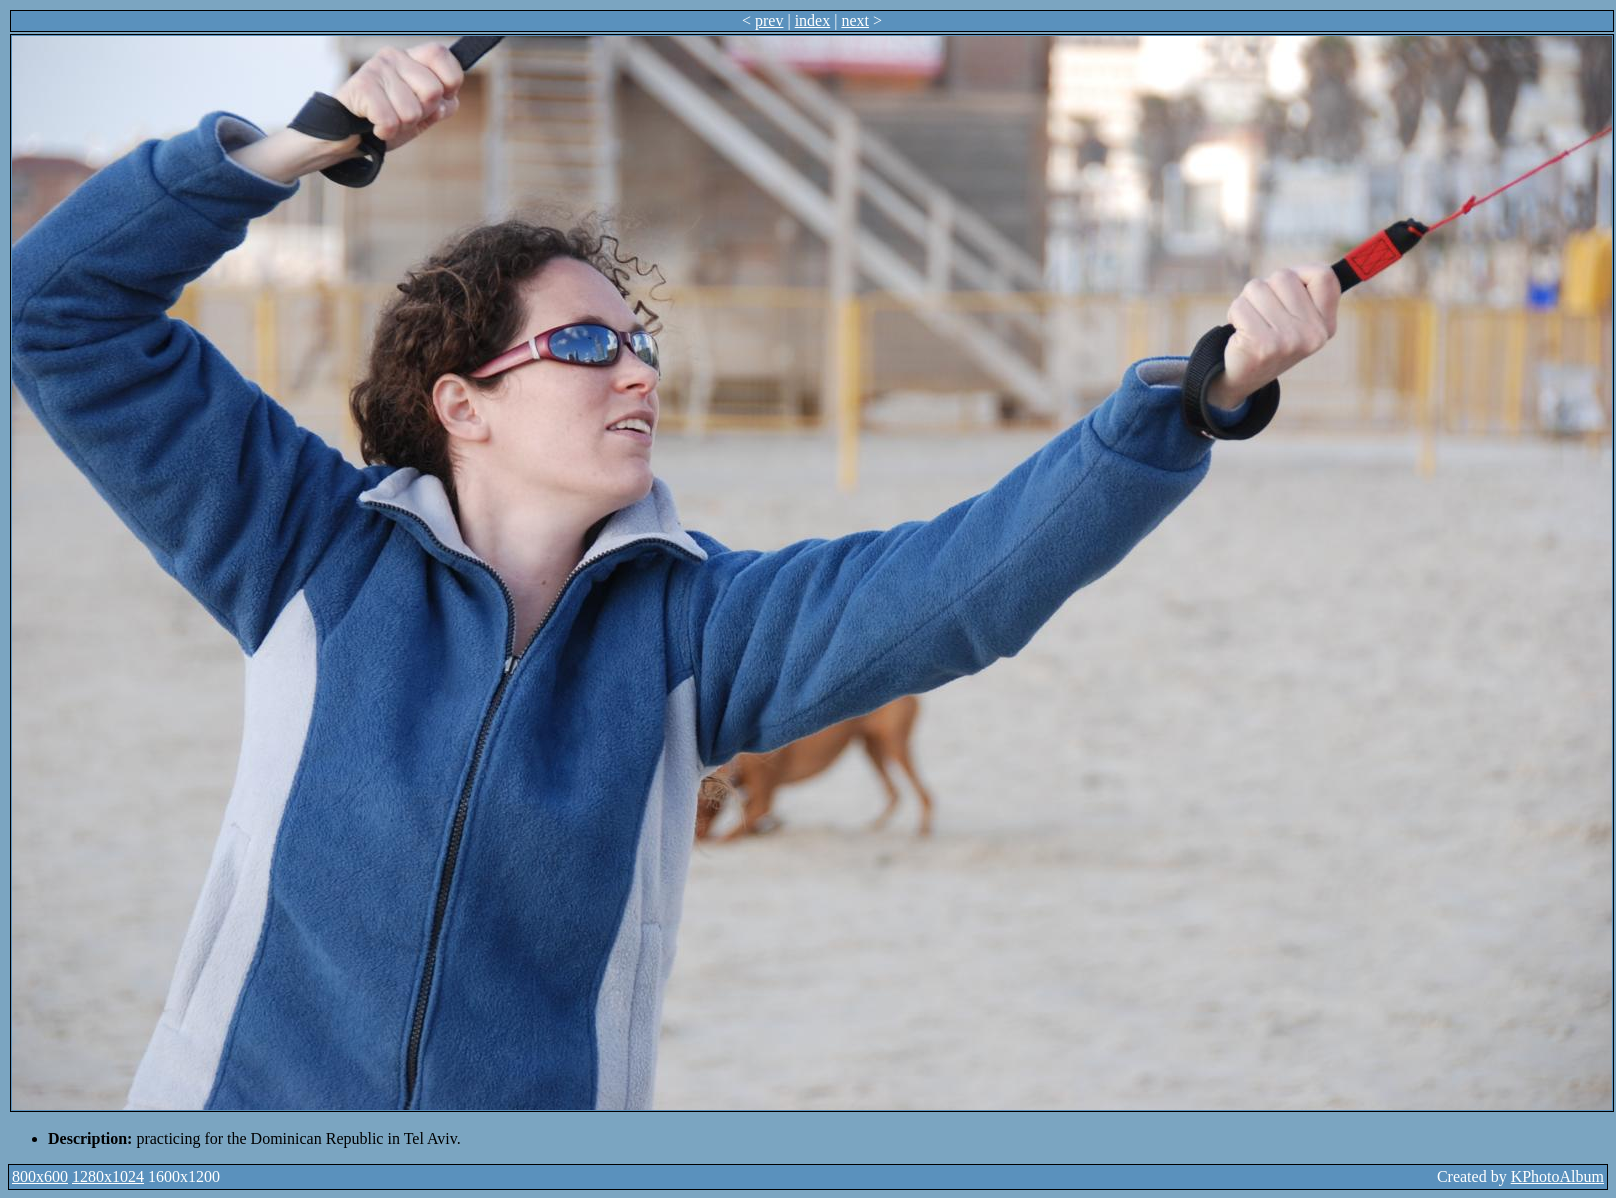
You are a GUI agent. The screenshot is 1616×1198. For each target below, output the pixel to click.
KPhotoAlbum (1557, 1176)
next (855, 20)
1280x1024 (108, 1176)
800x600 (40, 1176)
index (813, 20)
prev (769, 20)
